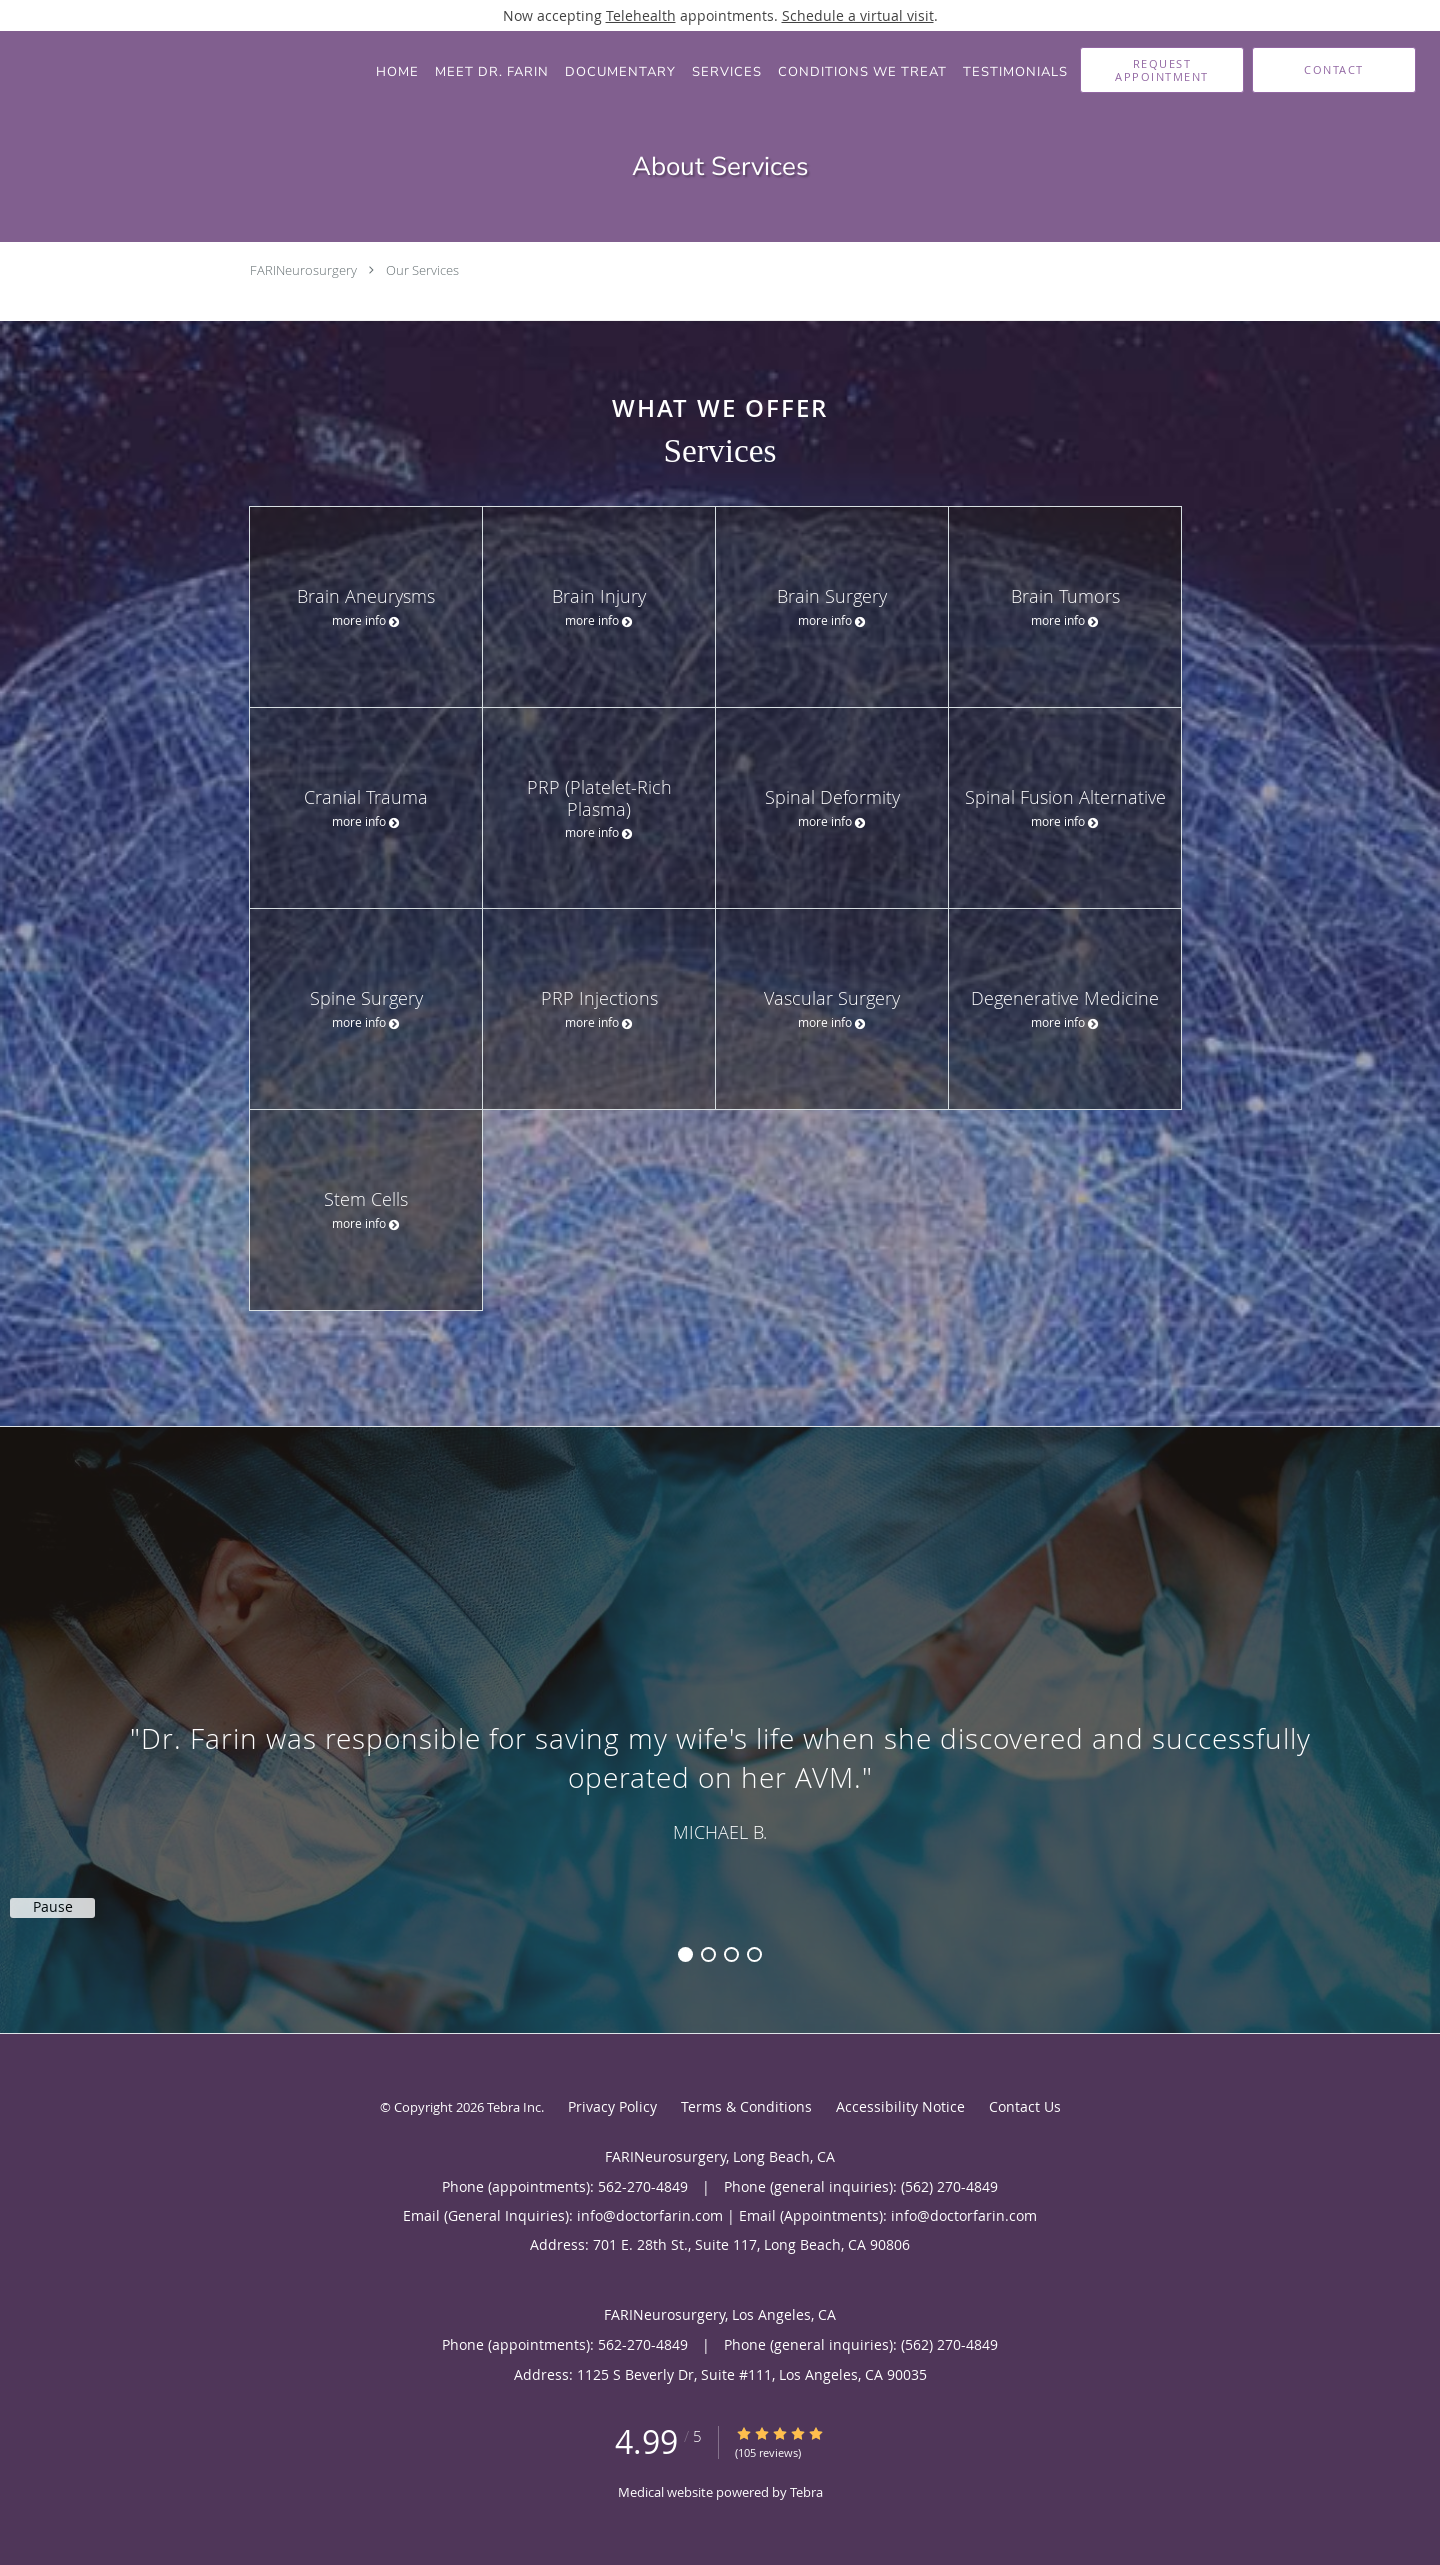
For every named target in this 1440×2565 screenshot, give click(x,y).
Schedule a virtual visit (858, 15)
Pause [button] (53, 1907)
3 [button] (731, 1954)
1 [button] (685, 1954)
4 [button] (754, 1954)
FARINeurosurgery (303, 270)
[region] (720, 1710)
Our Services (422, 270)
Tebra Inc (514, 2107)
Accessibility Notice (900, 2106)
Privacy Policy (612, 2106)
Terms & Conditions (746, 2106)
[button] (1162, 70)
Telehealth (641, 15)
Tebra (806, 2492)
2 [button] (708, 1954)
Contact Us (1025, 2106)
